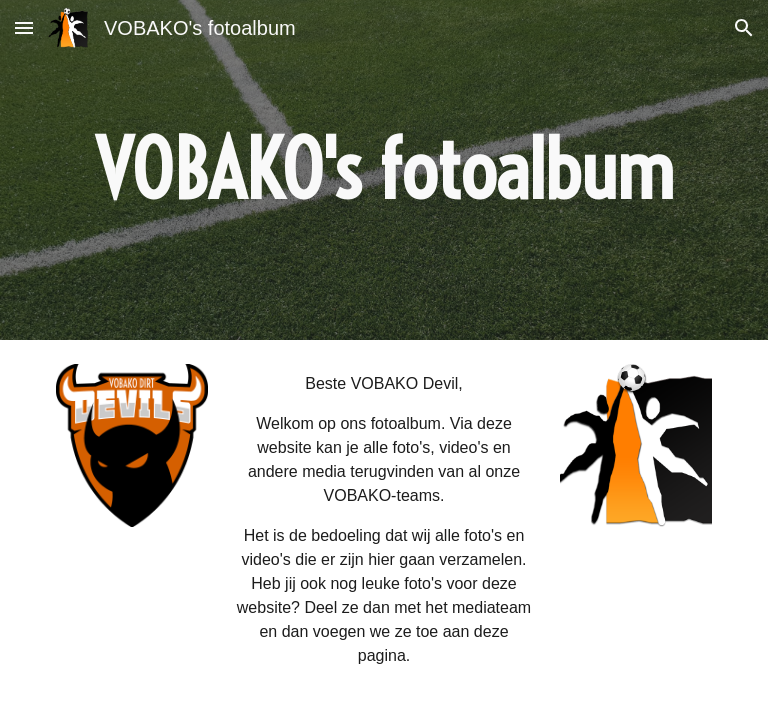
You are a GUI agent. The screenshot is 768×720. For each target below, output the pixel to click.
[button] (24, 27)
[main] (383, 170)
